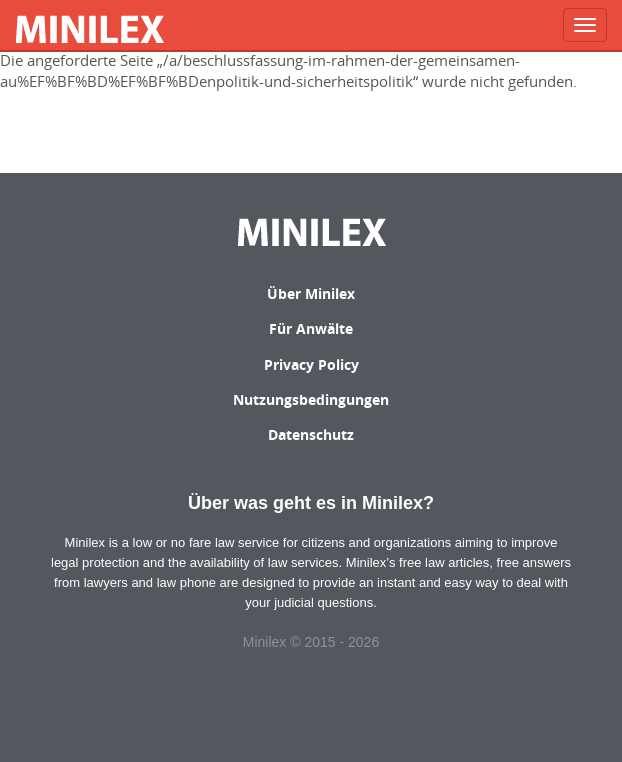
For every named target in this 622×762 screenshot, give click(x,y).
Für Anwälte (311, 328)
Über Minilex (311, 293)
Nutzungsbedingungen (311, 399)
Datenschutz (311, 434)
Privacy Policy (311, 364)
